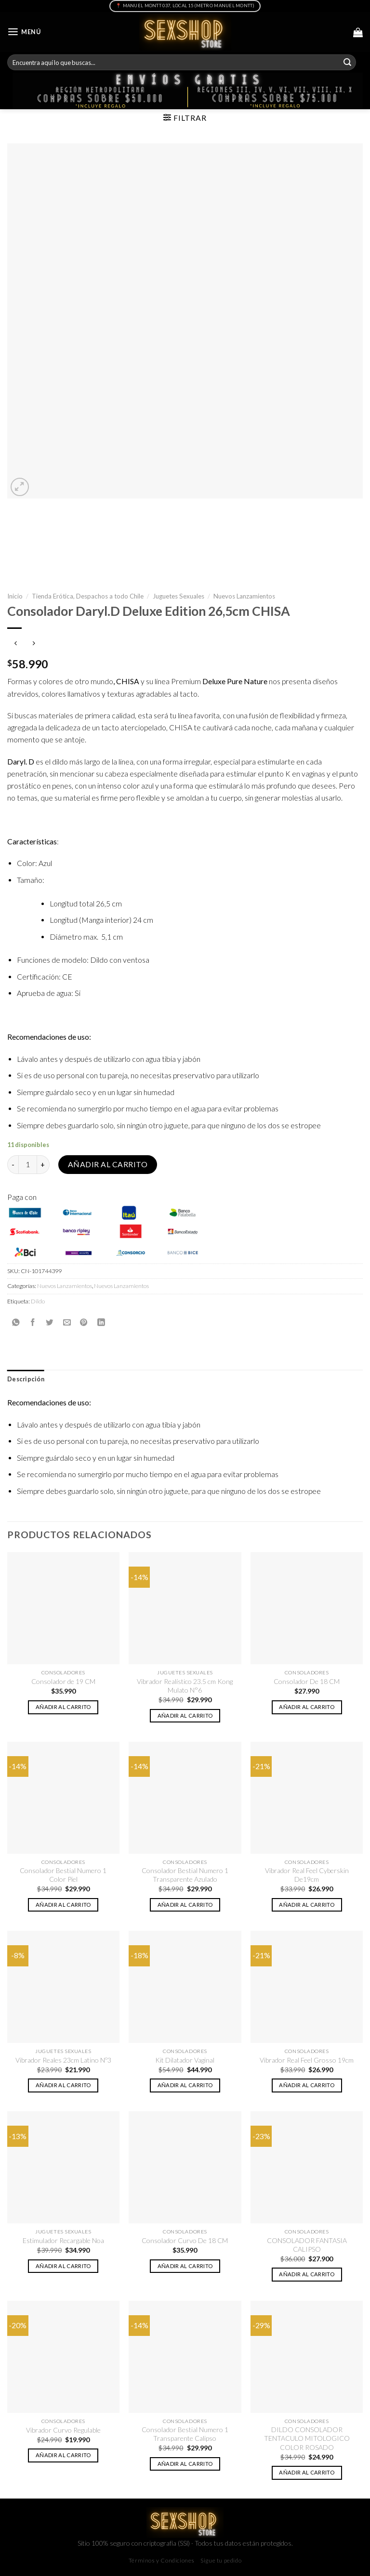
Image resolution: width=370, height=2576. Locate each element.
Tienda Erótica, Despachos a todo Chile (88, 596)
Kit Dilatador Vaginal (184, 2060)
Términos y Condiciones (162, 2560)
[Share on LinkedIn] (101, 1322)
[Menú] (24, 32)
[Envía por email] (67, 1322)
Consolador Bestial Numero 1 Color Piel (63, 1874)
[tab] (25, 1379)
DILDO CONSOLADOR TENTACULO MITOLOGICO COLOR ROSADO (307, 2438)
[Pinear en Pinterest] (84, 1322)
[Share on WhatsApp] (16, 1322)
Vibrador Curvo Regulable (63, 2430)
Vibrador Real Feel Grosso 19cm (307, 2060)
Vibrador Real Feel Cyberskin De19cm (307, 1874)
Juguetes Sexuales (178, 596)
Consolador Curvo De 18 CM (185, 2240)
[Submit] (347, 62)
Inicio (15, 596)
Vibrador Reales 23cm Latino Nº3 (63, 2060)
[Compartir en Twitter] (49, 1322)
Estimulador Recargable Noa (63, 2240)
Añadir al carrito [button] (63, 1707)
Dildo (38, 1301)
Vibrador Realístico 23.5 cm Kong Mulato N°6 (185, 1685)
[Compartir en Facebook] (32, 1322)
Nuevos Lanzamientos (244, 596)
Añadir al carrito (107, 1164)
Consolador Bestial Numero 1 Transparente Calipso (185, 2433)
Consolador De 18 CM (307, 1681)
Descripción (25, 1379)
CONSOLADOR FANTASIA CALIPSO (307, 2244)
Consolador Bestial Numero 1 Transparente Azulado (185, 1874)
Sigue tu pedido (220, 2560)
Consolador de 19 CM (63, 1681)
